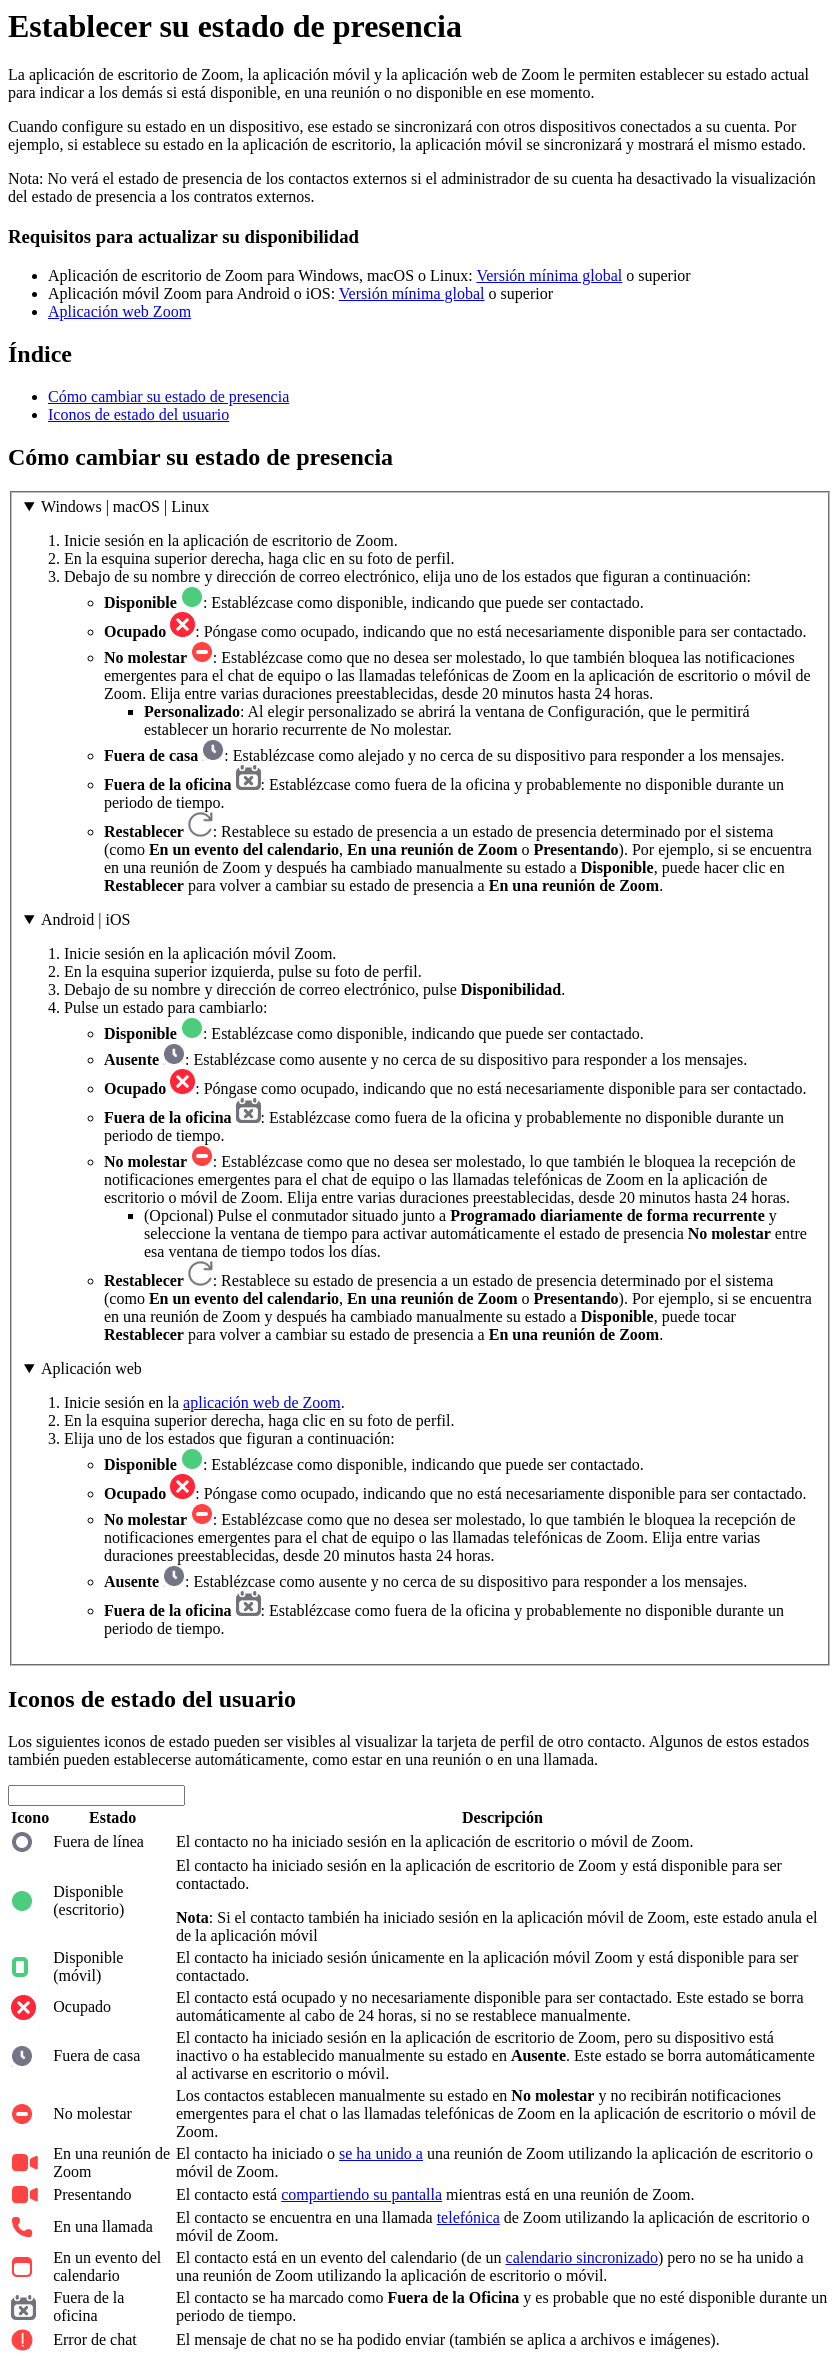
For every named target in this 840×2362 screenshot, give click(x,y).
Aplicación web (91, 1368)
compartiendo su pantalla (361, 2194)
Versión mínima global (549, 275)
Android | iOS (85, 919)
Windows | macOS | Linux (125, 506)
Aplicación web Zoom (119, 311)
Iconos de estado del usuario (138, 414)
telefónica (468, 2217)
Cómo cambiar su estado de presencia (168, 396)
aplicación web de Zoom (262, 1402)
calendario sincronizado (582, 2257)
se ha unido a (381, 2153)
